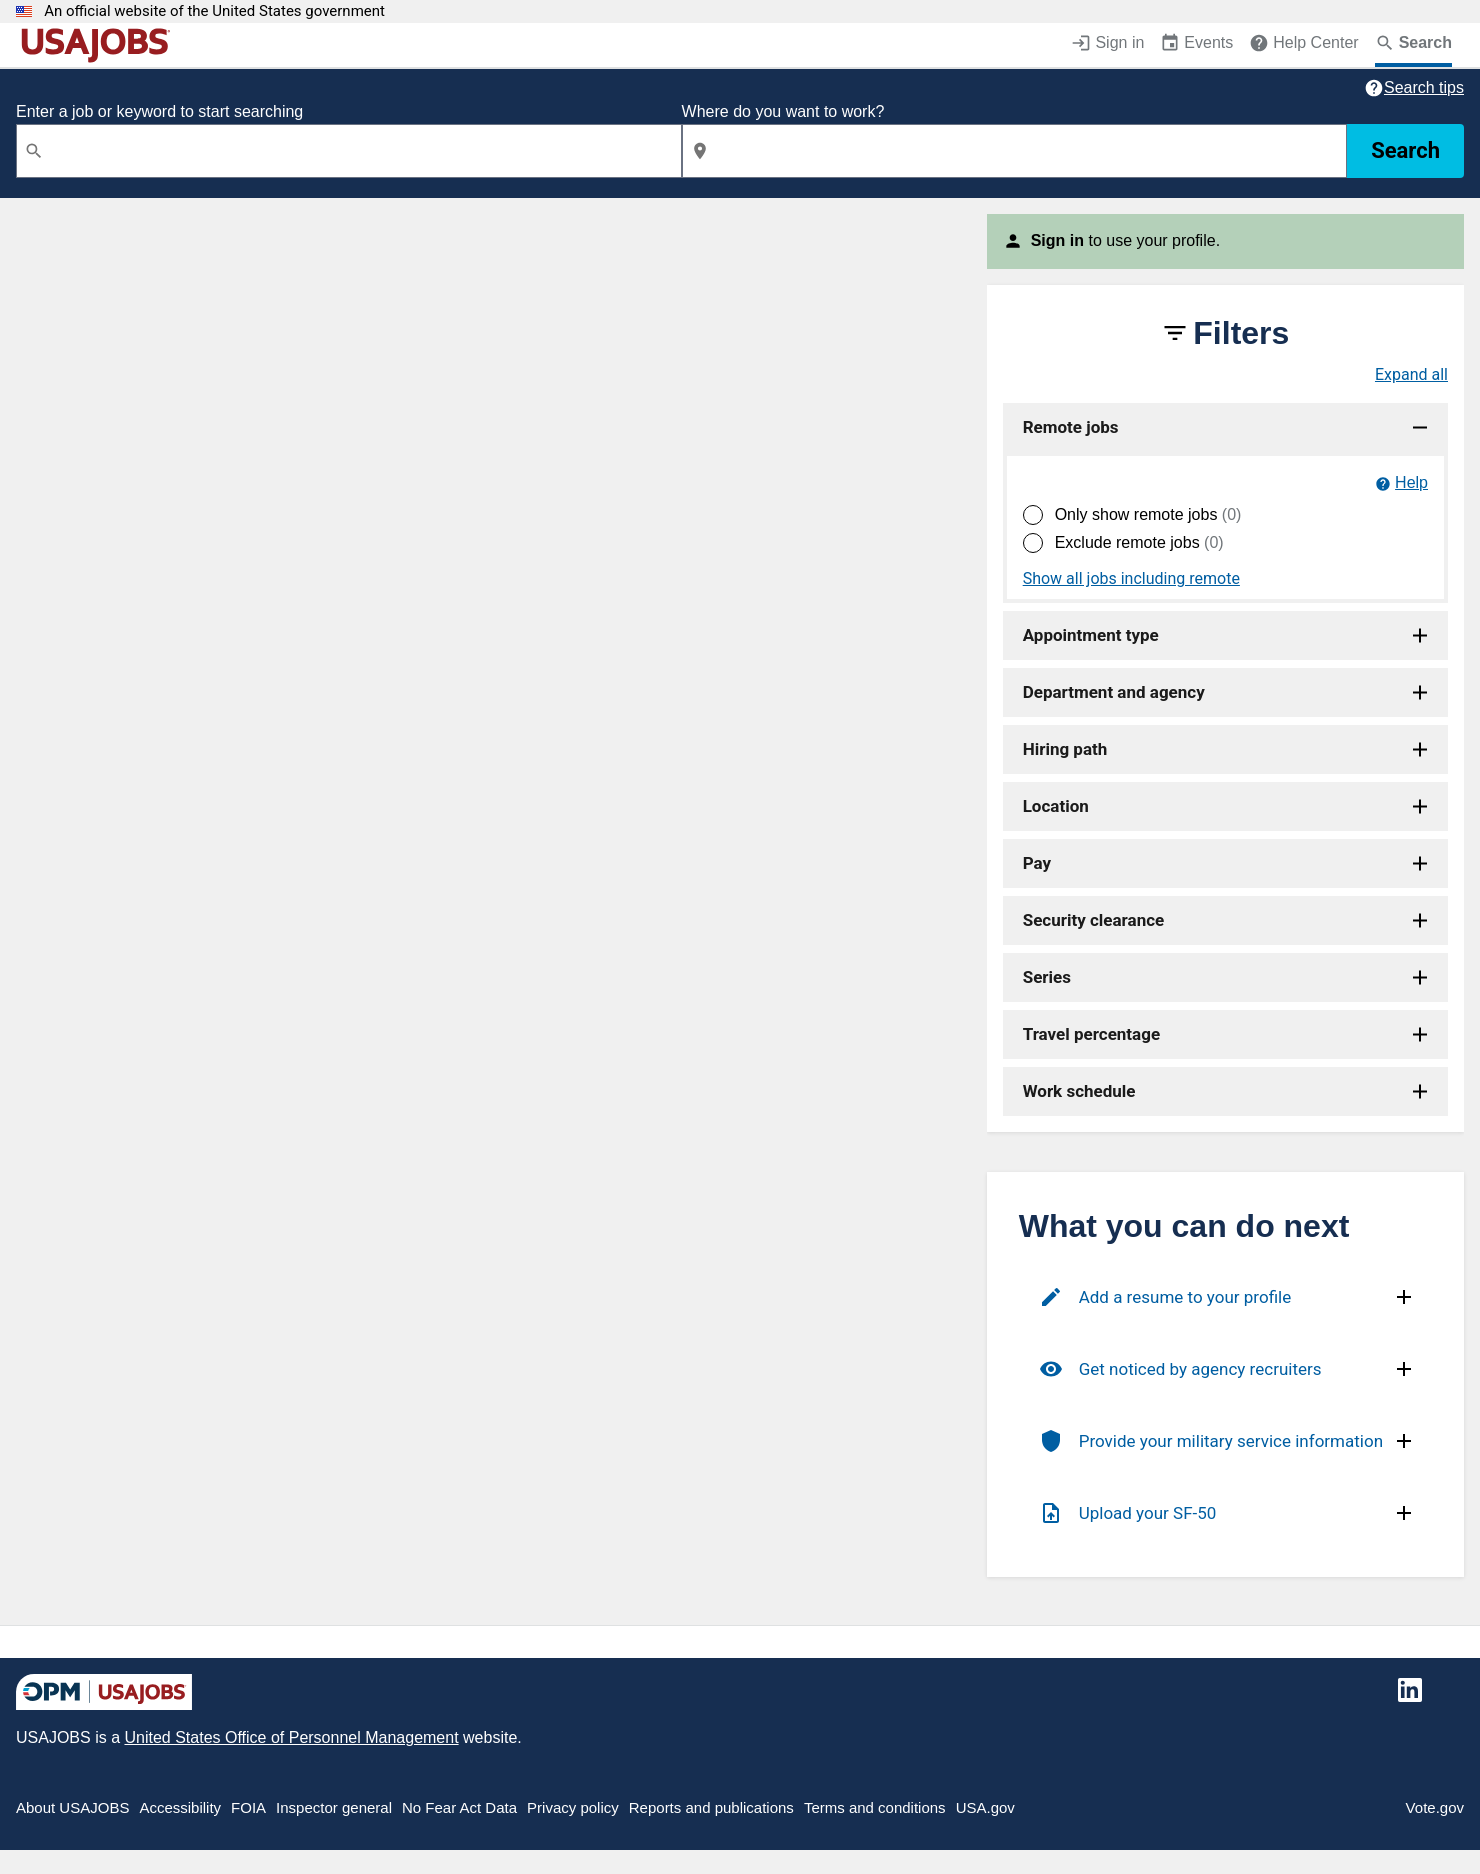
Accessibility (180, 1807)
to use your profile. (1125, 240)
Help (1411, 482)
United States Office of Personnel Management (291, 1737)
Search (1405, 150)
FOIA (248, 1807)
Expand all (1411, 375)
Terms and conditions (875, 1807)
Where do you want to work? (783, 111)
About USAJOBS (72, 1807)
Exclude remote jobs (1139, 542)
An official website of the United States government (214, 11)
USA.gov (985, 1807)
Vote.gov (1435, 1807)
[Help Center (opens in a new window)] (1303, 45)
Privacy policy (573, 1807)
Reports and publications (711, 1807)
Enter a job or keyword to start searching (159, 111)
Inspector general (334, 1807)
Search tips (1424, 87)
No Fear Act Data (459, 1807)
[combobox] (349, 151)
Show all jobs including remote (1131, 579)
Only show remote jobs (1148, 514)
